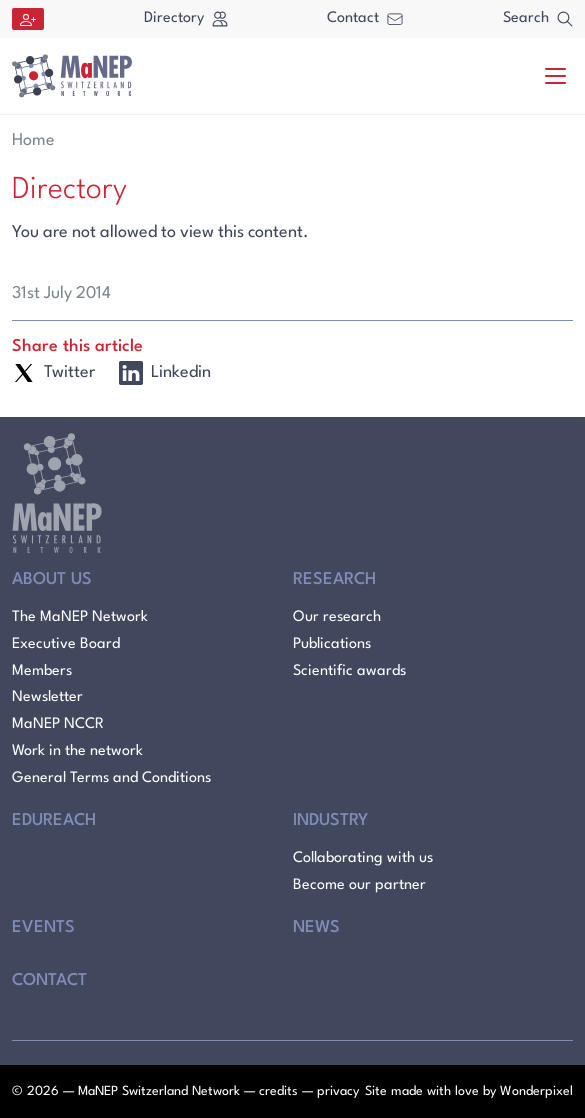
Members (42, 671)
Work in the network (77, 751)
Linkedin (165, 373)
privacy (338, 1091)
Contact (365, 18)
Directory (186, 19)
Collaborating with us (363, 858)
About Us (52, 579)
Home (33, 140)
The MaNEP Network (80, 617)
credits (278, 1091)
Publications (332, 644)
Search (538, 19)
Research (334, 579)
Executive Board (66, 644)
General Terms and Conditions (111, 778)
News (316, 927)
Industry (330, 820)
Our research (337, 617)
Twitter (53, 373)
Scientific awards (349, 671)
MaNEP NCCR (58, 724)
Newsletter (47, 697)
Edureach (54, 820)
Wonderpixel (536, 1091)
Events (43, 927)
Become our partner (359, 885)
